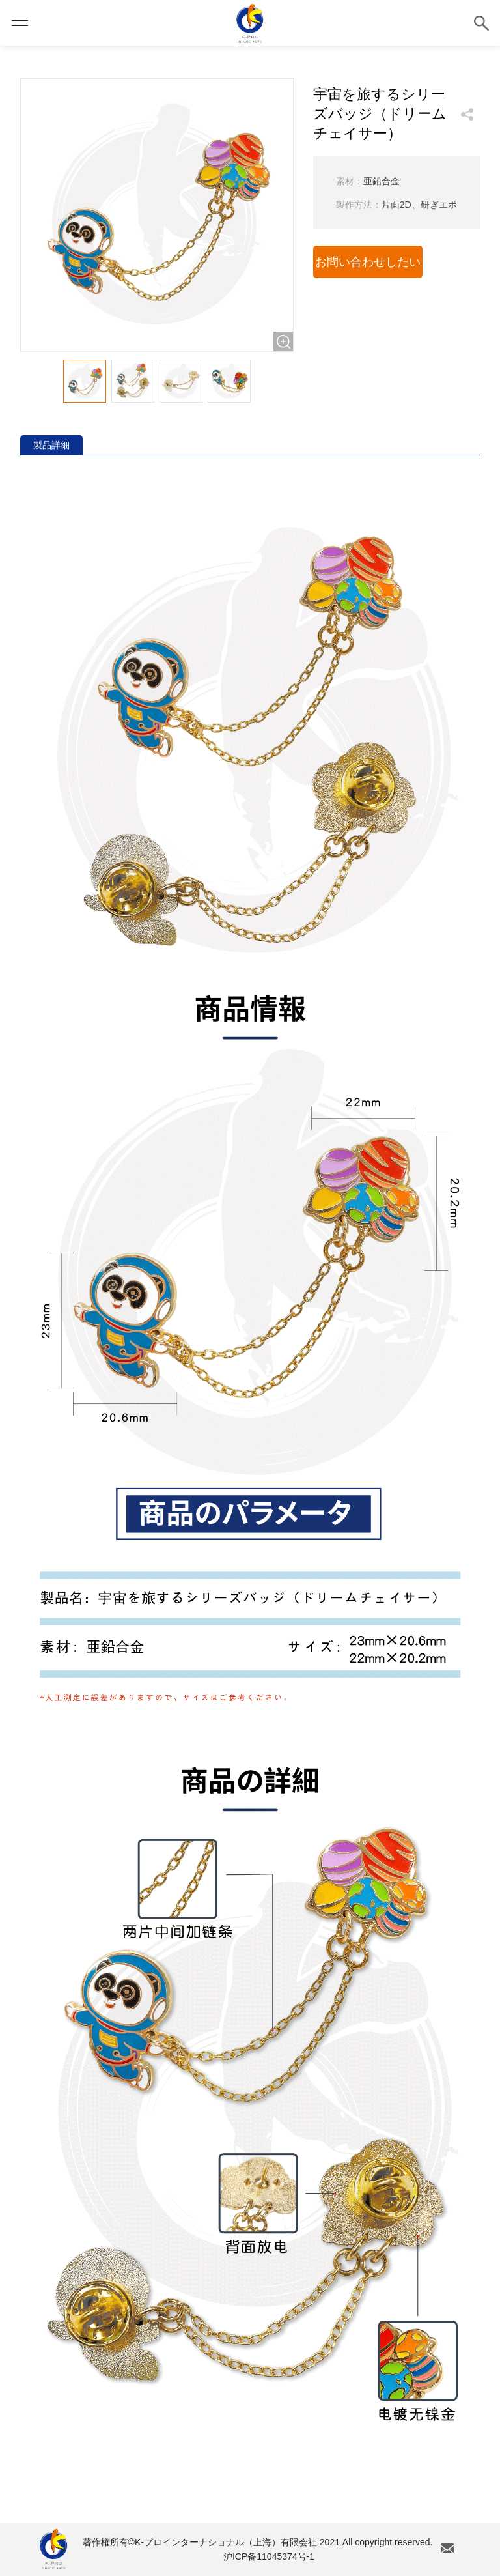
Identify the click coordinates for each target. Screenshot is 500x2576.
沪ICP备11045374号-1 (268, 2556)
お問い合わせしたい (368, 261)
